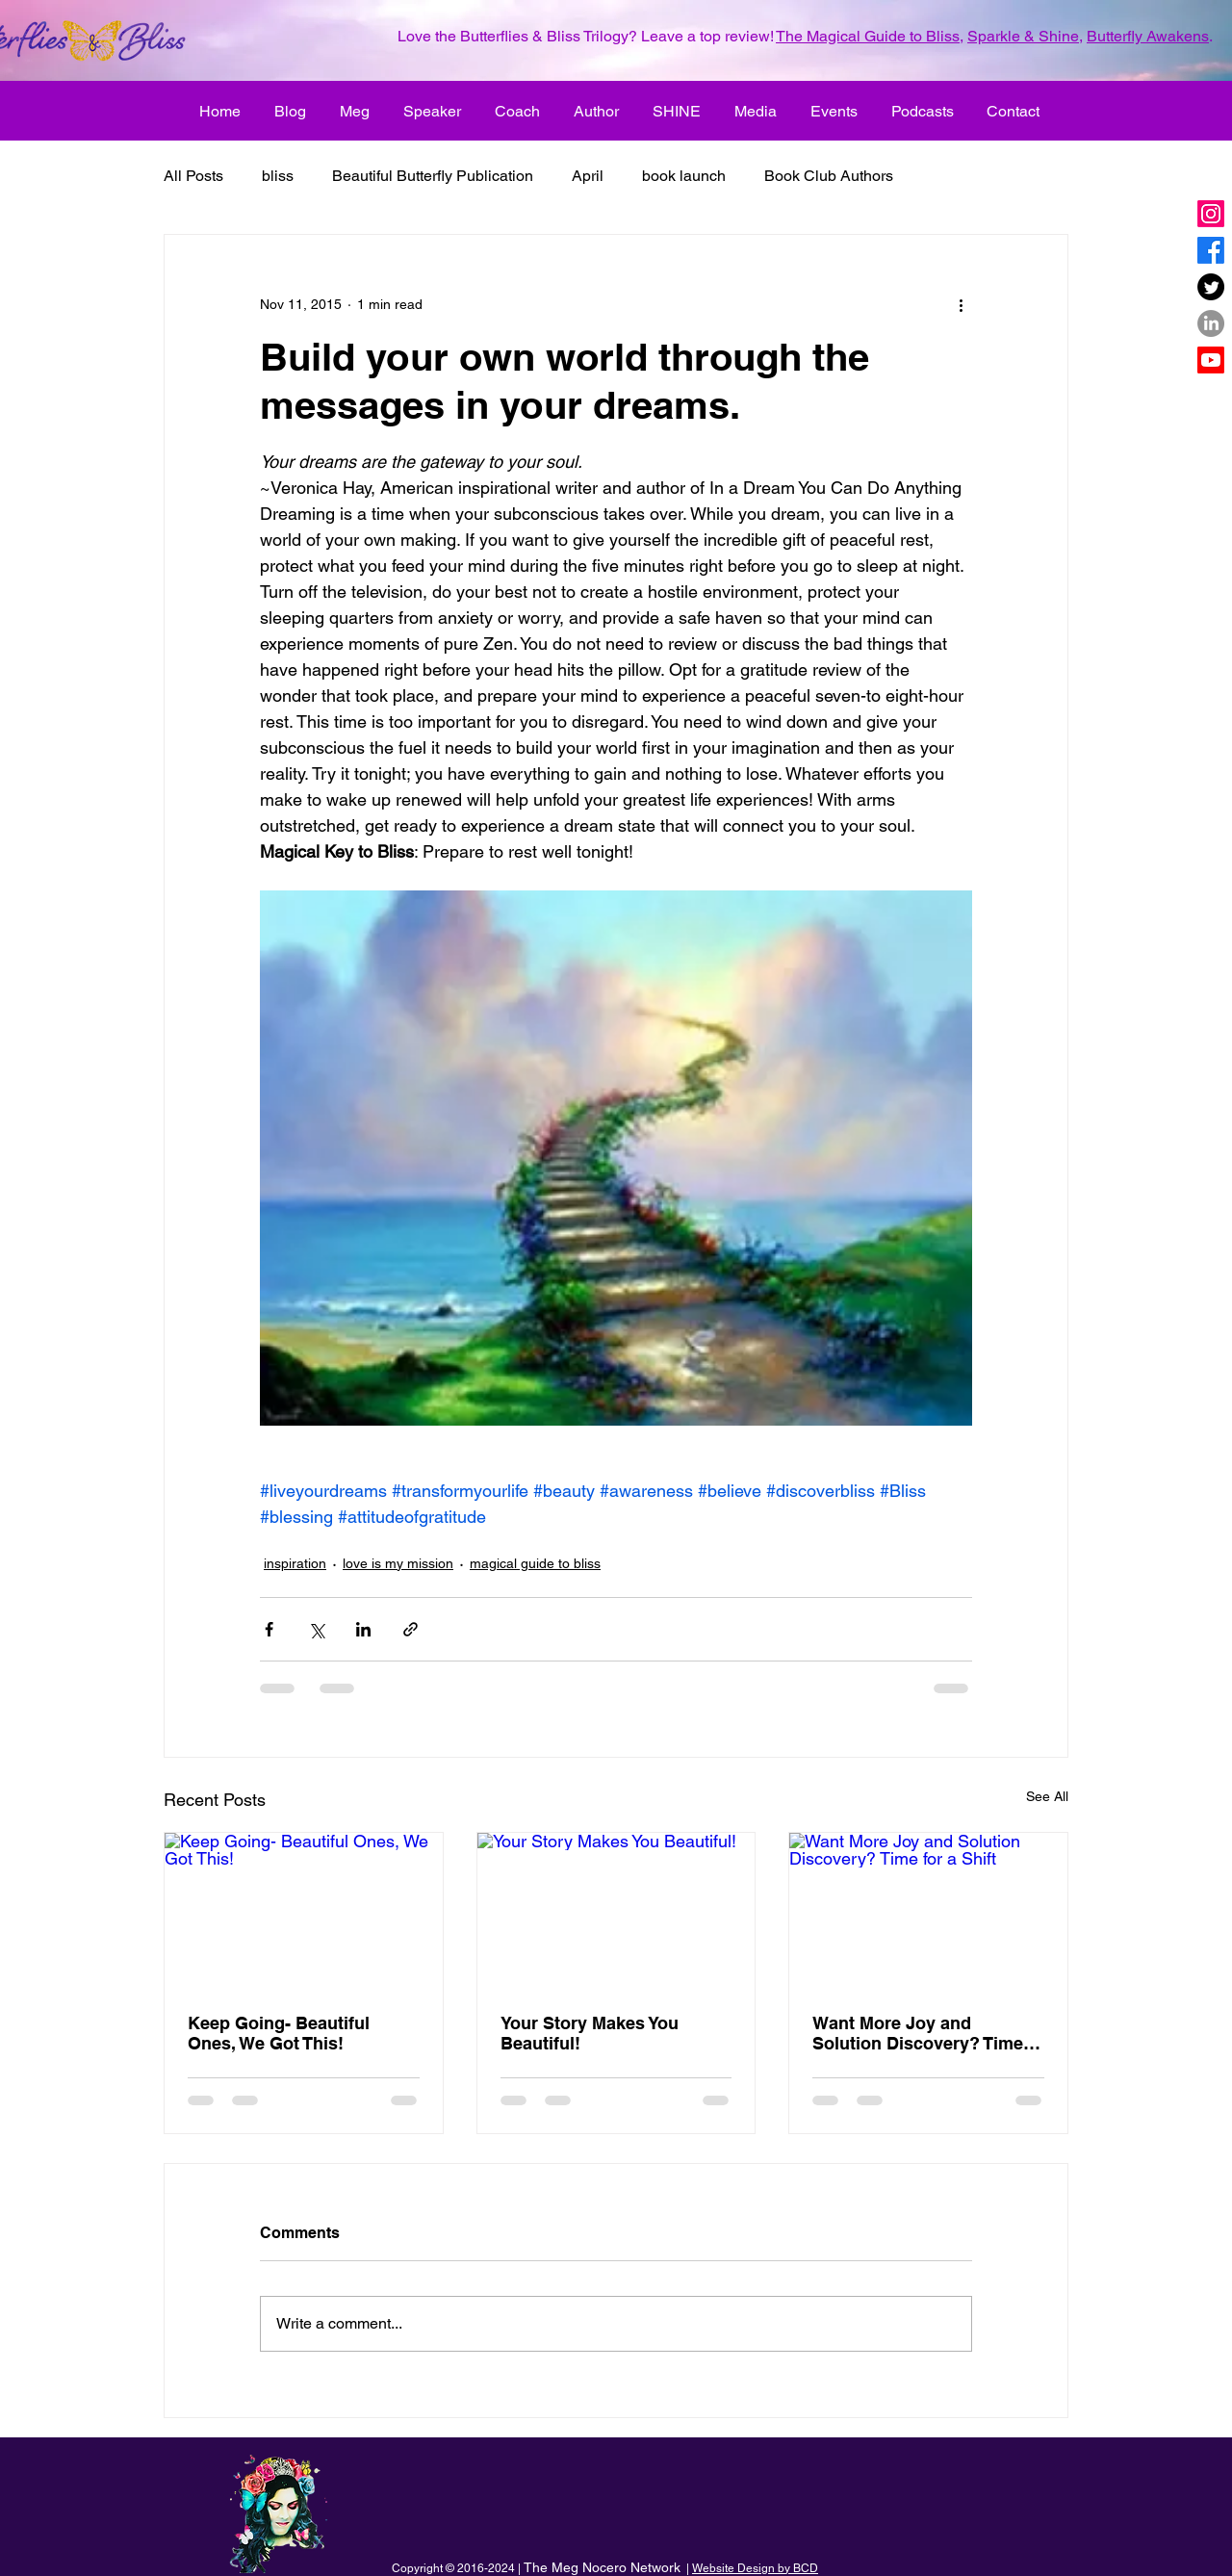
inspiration (295, 1563)
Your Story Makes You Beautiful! (589, 2033)
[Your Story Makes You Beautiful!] (616, 1911)
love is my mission (398, 1563)
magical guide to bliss (535, 1563)
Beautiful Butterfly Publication (432, 176)
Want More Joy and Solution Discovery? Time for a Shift (917, 2033)
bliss (278, 176)
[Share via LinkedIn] (363, 1629)
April (587, 176)
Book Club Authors (828, 176)
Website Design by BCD (755, 2568)
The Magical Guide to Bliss (868, 36)
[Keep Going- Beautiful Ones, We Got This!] (304, 1911)
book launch (684, 176)
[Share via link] (410, 1629)
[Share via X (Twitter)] (316, 1629)
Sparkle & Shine (1023, 36)
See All (1047, 1796)
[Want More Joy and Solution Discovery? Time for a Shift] (928, 1911)
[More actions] (960, 304)
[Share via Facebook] (269, 1629)
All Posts (193, 176)
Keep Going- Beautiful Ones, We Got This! (279, 2033)
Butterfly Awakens (1148, 36)
